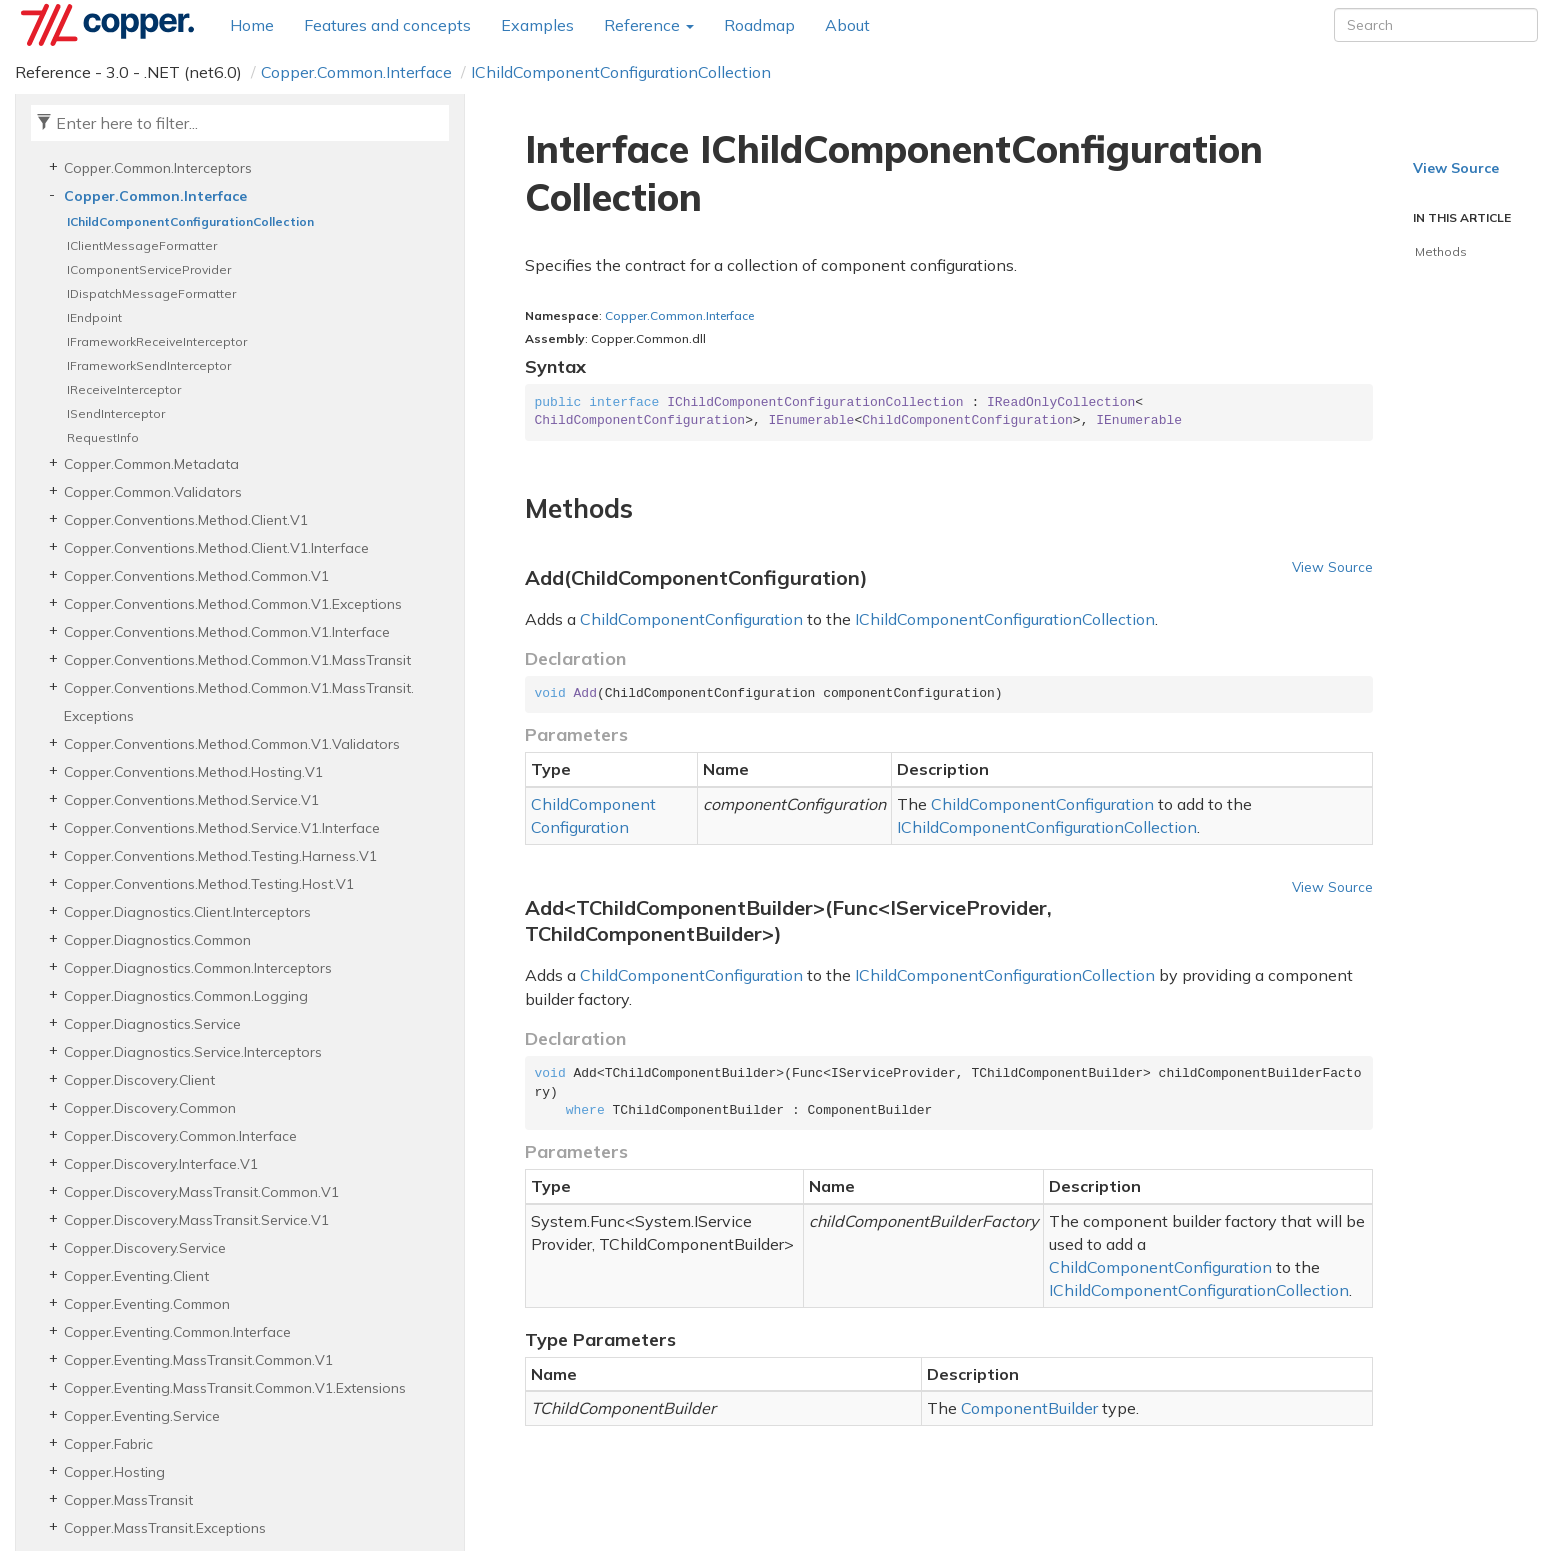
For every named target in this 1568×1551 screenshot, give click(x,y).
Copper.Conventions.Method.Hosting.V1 (193, 772)
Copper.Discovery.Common (150, 1108)
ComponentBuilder (1029, 1408)
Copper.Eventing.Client (136, 1276)
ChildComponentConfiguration (691, 619)
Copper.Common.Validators (153, 492)
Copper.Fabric (108, 1444)
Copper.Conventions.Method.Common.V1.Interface (227, 632)
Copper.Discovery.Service (145, 1248)
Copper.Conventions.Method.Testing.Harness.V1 (220, 856)
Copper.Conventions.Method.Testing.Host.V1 (209, 884)
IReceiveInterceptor (124, 389)
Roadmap (759, 25)
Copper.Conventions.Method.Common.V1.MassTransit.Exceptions (239, 702)
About (847, 25)
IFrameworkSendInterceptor (149, 365)
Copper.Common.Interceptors (158, 168)
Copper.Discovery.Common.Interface (180, 1136)
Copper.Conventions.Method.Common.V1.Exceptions (233, 604)
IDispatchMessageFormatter (151, 293)
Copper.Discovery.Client (139, 1080)
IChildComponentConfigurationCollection (621, 72)
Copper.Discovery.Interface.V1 (161, 1164)
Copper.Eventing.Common (147, 1304)
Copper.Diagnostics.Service (152, 1024)
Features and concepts (387, 25)
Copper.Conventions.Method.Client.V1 (186, 520)
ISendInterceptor (116, 413)
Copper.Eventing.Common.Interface (177, 1332)
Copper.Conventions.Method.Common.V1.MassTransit (237, 660)
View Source (1332, 566)
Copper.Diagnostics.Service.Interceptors (193, 1052)
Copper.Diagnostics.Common (157, 940)
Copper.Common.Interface (356, 72)
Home (252, 25)
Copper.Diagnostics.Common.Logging (186, 996)
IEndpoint (94, 317)
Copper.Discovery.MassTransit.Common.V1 (201, 1192)
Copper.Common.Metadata (151, 464)
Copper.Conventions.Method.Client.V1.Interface (216, 548)
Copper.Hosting (114, 1472)
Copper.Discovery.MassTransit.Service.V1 (196, 1220)
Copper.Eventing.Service (142, 1416)
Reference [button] (649, 25)
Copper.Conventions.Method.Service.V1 (191, 800)
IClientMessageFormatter (142, 245)
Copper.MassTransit (128, 1500)
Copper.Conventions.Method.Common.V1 (196, 576)
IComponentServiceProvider (149, 269)
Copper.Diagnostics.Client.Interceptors (187, 912)
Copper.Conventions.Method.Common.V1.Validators (232, 744)
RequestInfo (103, 437)
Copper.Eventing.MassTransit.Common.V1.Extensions (235, 1388)
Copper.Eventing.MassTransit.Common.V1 (198, 1360)
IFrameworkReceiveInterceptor (157, 341)
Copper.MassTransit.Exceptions (165, 1528)
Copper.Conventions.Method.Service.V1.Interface (222, 828)
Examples (537, 25)
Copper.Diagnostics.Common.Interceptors (198, 968)
